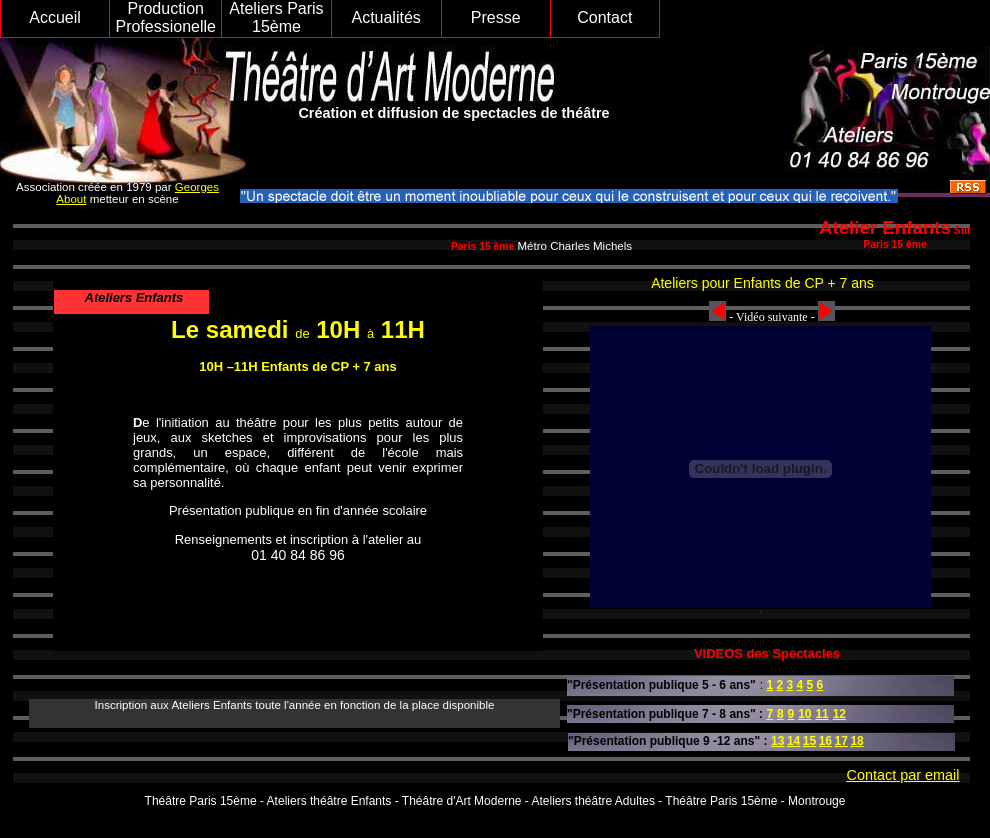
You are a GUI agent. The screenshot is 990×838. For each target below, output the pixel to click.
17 (841, 741)
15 (809, 741)
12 (839, 714)
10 (804, 714)
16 (825, 741)
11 (821, 714)
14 (793, 741)
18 (856, 741)
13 (777, 741)
